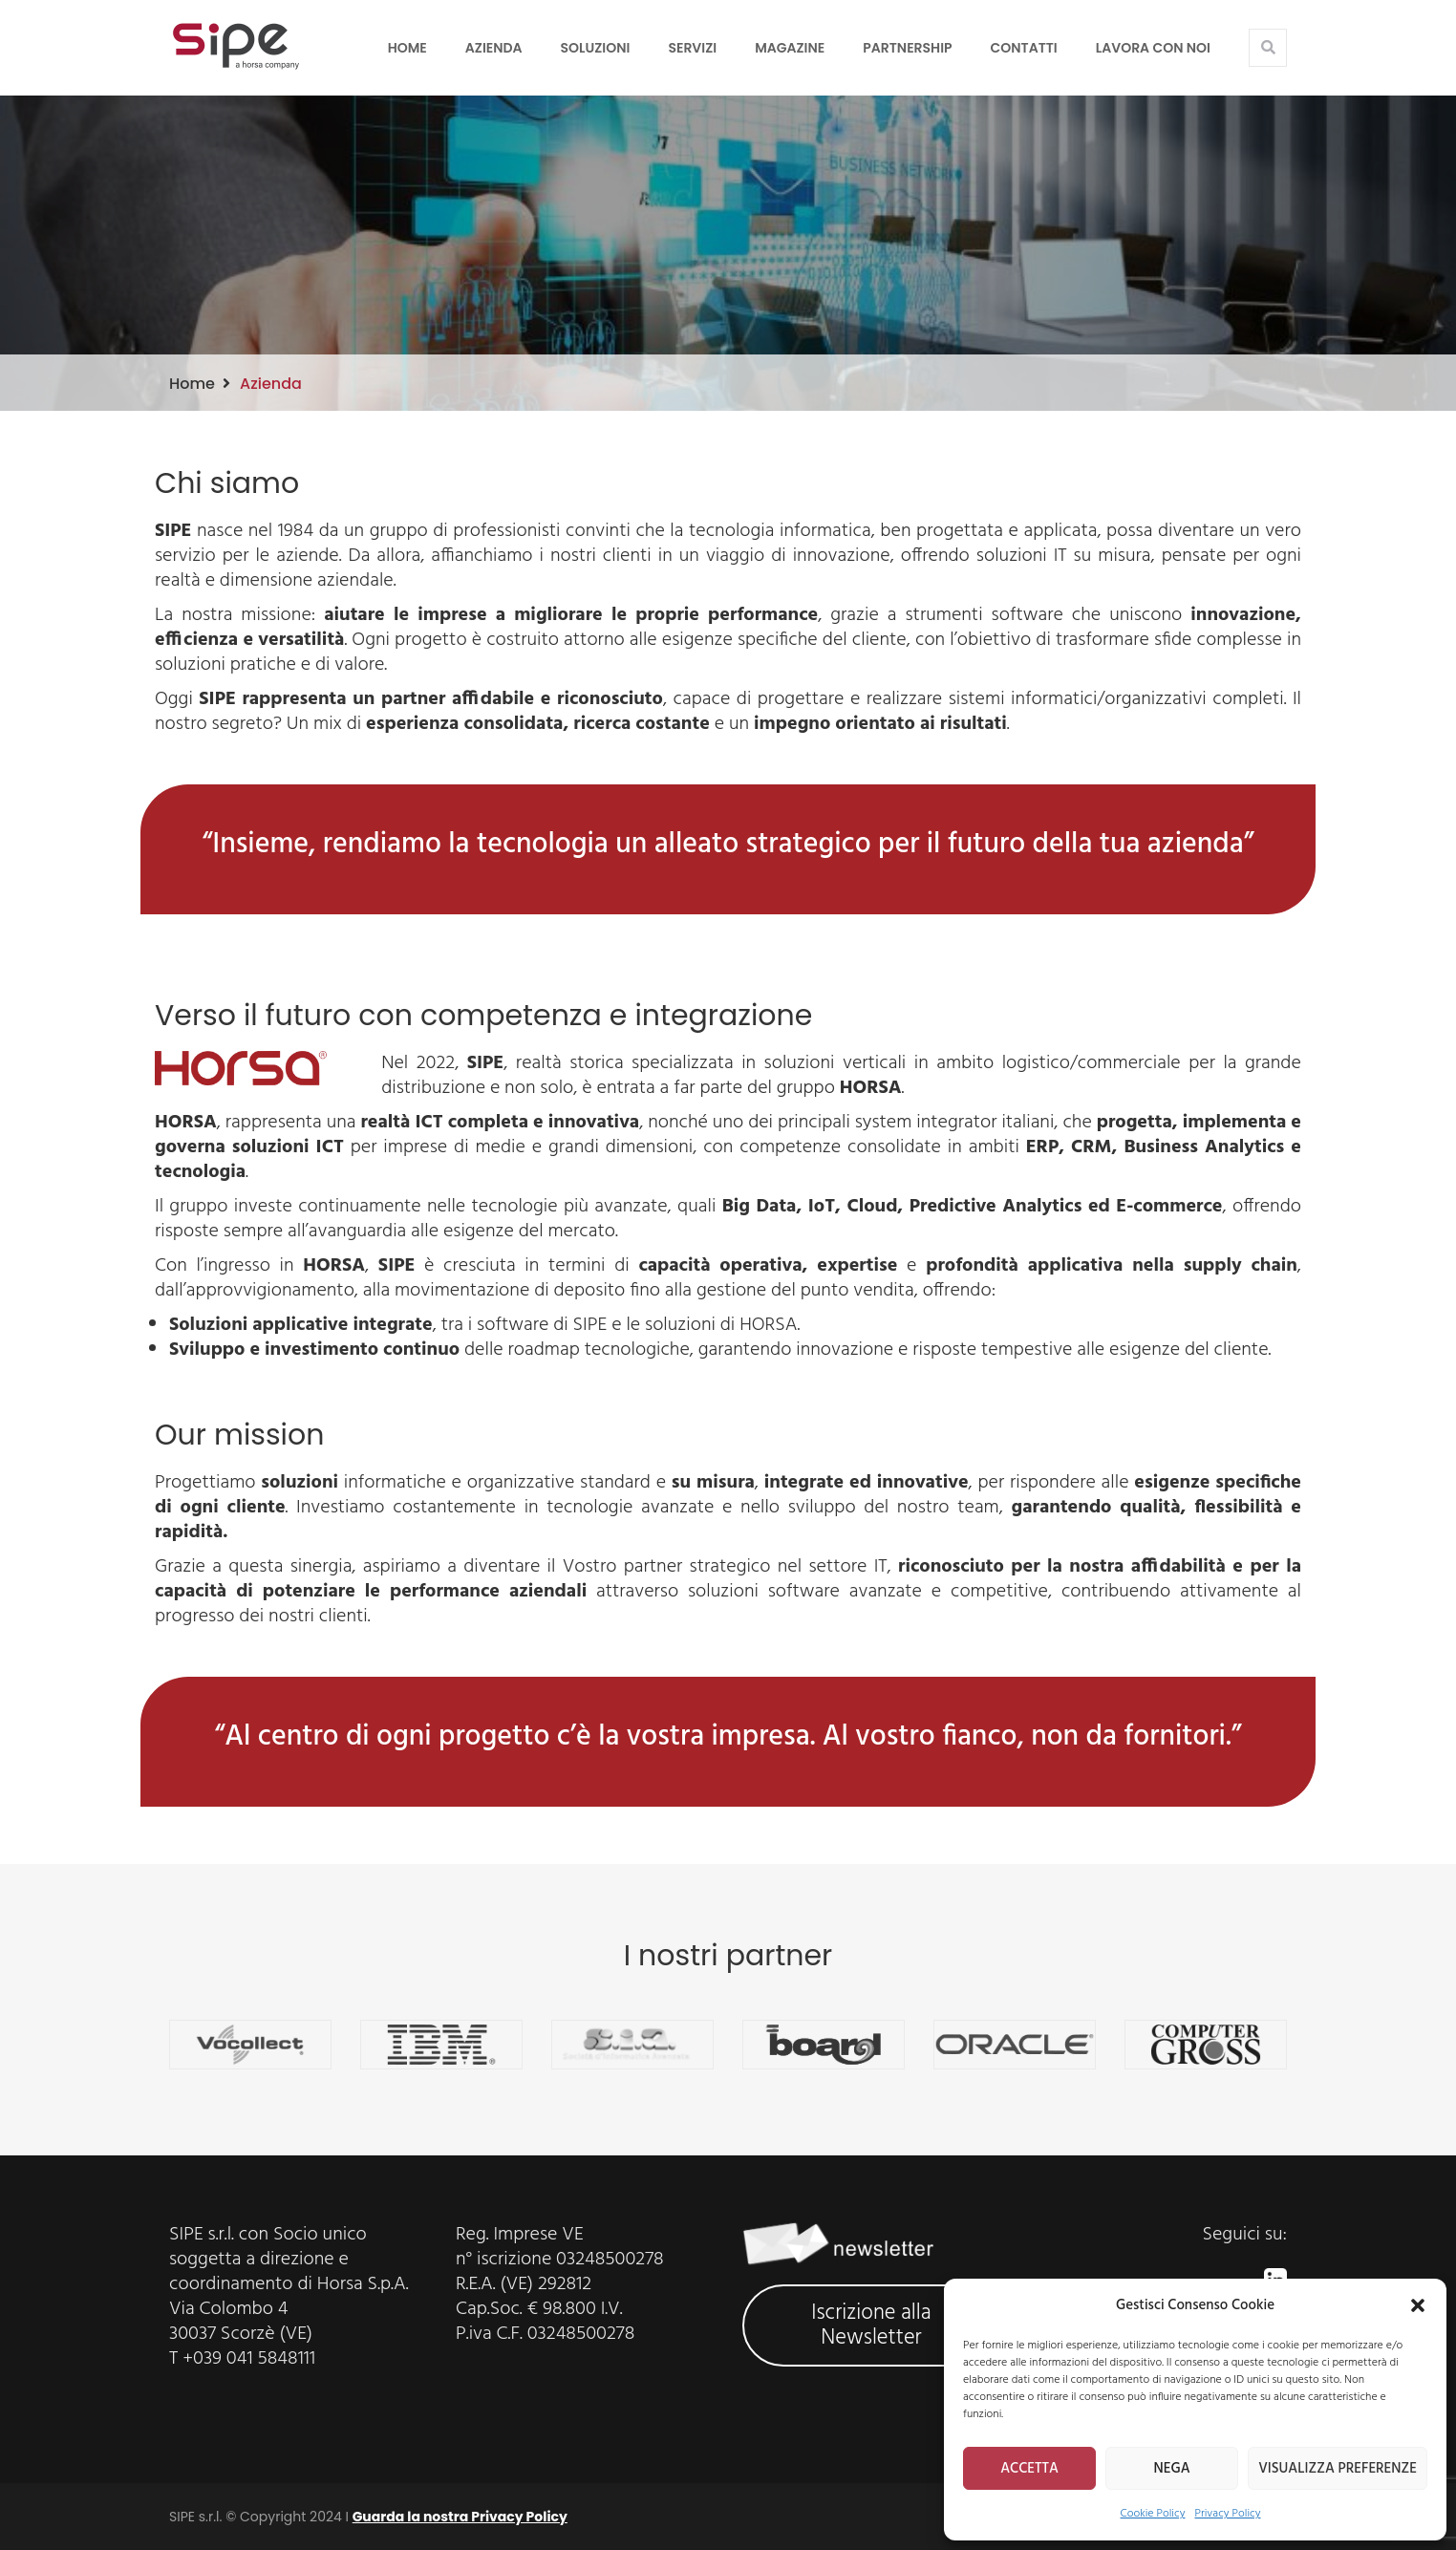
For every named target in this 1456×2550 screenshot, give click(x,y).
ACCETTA (1029, 2468)
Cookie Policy (1153, 2513)
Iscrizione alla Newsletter (871, 2325)
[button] (1417, 2305)
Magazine (789, 47)
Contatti (1024, 47)
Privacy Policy (1227, 2513)
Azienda (494, 47)
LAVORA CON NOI (1153, 47)
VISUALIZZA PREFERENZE (1337, 2468)
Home (407, 47)
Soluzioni (596, 47)
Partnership (907, 47)
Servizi (692, 47)
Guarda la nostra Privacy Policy (460, 2516)
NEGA (1172, 2468)
